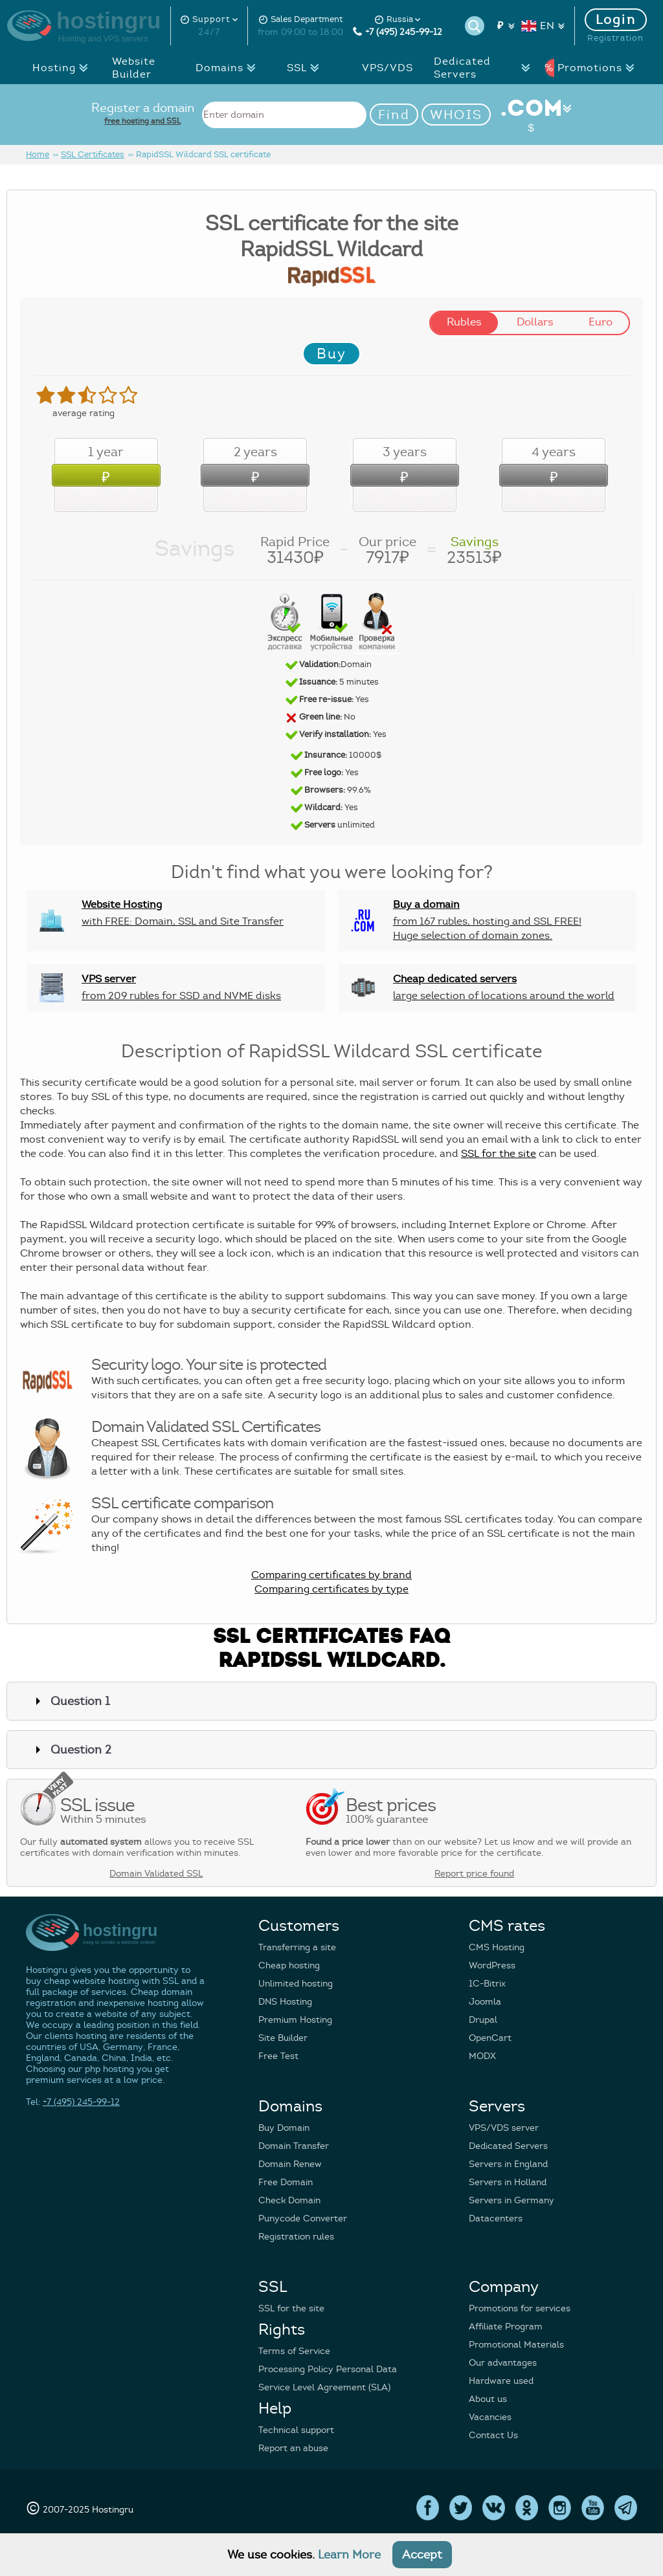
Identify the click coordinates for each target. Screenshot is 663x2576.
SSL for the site (498, 1153)
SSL (306, 67)
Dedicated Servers (484, 68)
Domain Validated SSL (156, 1873)
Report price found (474, 1873)
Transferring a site (297, 1947)
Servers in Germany (511, 2200)
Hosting (63, 67)
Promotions (589, 68)
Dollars (535, 322)
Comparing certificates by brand (331, 1575)
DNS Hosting (285, 2001)
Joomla (485, 2001)
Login (616, 20)
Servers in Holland (507, 2182)
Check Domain (289, 2200)
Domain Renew (290, 2164)
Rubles (464, 322)
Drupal (483, 2019)
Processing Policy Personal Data (327, 2369)
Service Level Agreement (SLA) (324, 2387)
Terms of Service (294, 2351)
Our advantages (503, 2362)
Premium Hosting (295, 2019)
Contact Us (493, 2435)
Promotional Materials (516, 2344)
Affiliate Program (506, 2326)
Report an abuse (293, 2448)
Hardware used (501, 2380)
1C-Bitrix (487, 1983)
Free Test (278, 2056)
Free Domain (285, 2182)
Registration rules (296, 2236)
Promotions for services (519, 2308)
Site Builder (283, 2037)
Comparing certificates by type (331, 1589)
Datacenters (496, 2218)
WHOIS (456, 115)
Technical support (296, 2430)
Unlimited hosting (295, 1983)
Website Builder (133, 68)
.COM (531, 114)
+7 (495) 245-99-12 (397, 32)
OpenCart (490, 2037)
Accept (422, 2555)
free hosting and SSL (142, 121)
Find (394, 115)
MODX (482, 2056)
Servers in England (508, 2164)
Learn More (349, 2555)
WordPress (492, 1965)
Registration (615, 38)
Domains (227, 67)
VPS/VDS (387, 67)
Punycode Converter (302, 2218)
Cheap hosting (289, 1965)
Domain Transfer (293, 2146)
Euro (600, 322)
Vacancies (490, 2417)
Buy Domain (283, 2127)
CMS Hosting (496, 1947)
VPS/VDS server (504, 2127)
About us (488, 2399)
